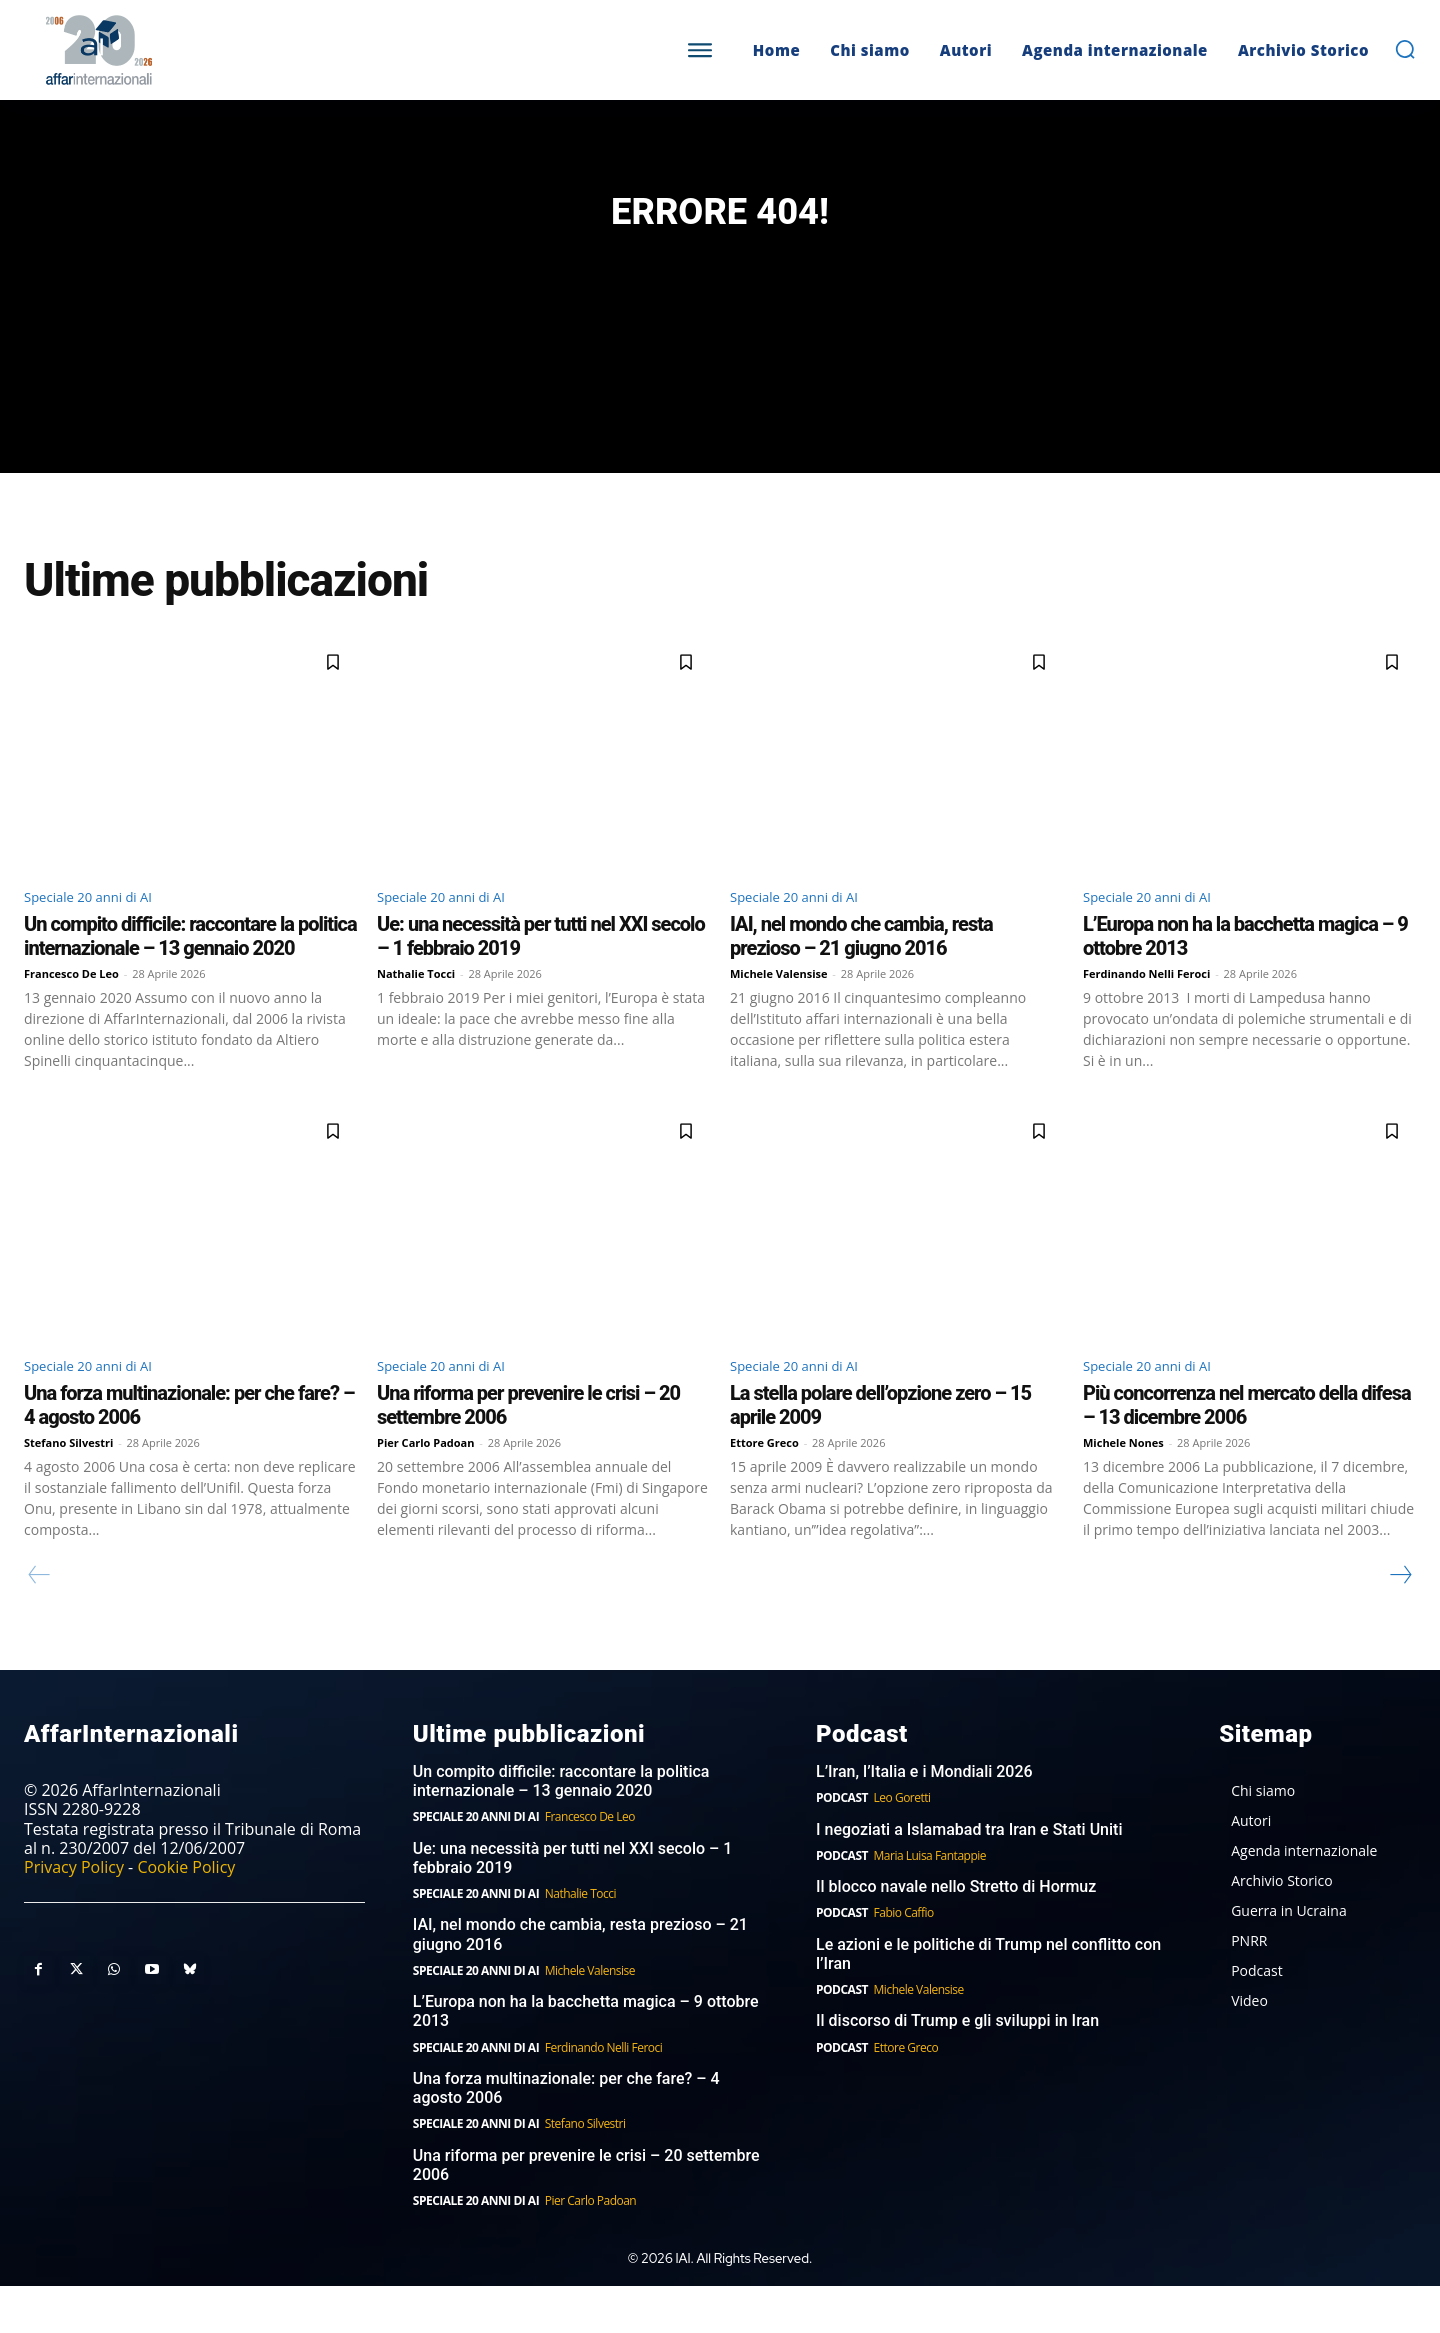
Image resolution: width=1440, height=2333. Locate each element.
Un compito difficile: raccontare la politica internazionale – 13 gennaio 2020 (190, 979)
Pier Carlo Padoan (426, 1489)
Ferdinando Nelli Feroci (1146, 1016)
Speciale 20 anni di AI (102, 937)
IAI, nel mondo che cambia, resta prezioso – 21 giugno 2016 (861, 979)
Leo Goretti (902, 1844)
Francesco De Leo (71, 1016)
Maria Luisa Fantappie (930, 1902)
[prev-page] (39, 1622)
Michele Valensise (779, 1016)
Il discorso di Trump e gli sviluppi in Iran (957, 2068)
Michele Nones (1123, 1489)
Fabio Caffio (904, 1960)
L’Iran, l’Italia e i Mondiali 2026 (924, 1818)
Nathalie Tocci (416, 1016)
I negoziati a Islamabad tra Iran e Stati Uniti (969, 1876)
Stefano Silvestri (68, 1489)
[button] (1405, 49)
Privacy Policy (74, 1914)
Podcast (842, 1844)
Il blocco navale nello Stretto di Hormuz (956, 1933)
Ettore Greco (764, 1489)
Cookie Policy (186, 1914)
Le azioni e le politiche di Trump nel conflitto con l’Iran (988, 2001)
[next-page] (1400, 1622)
